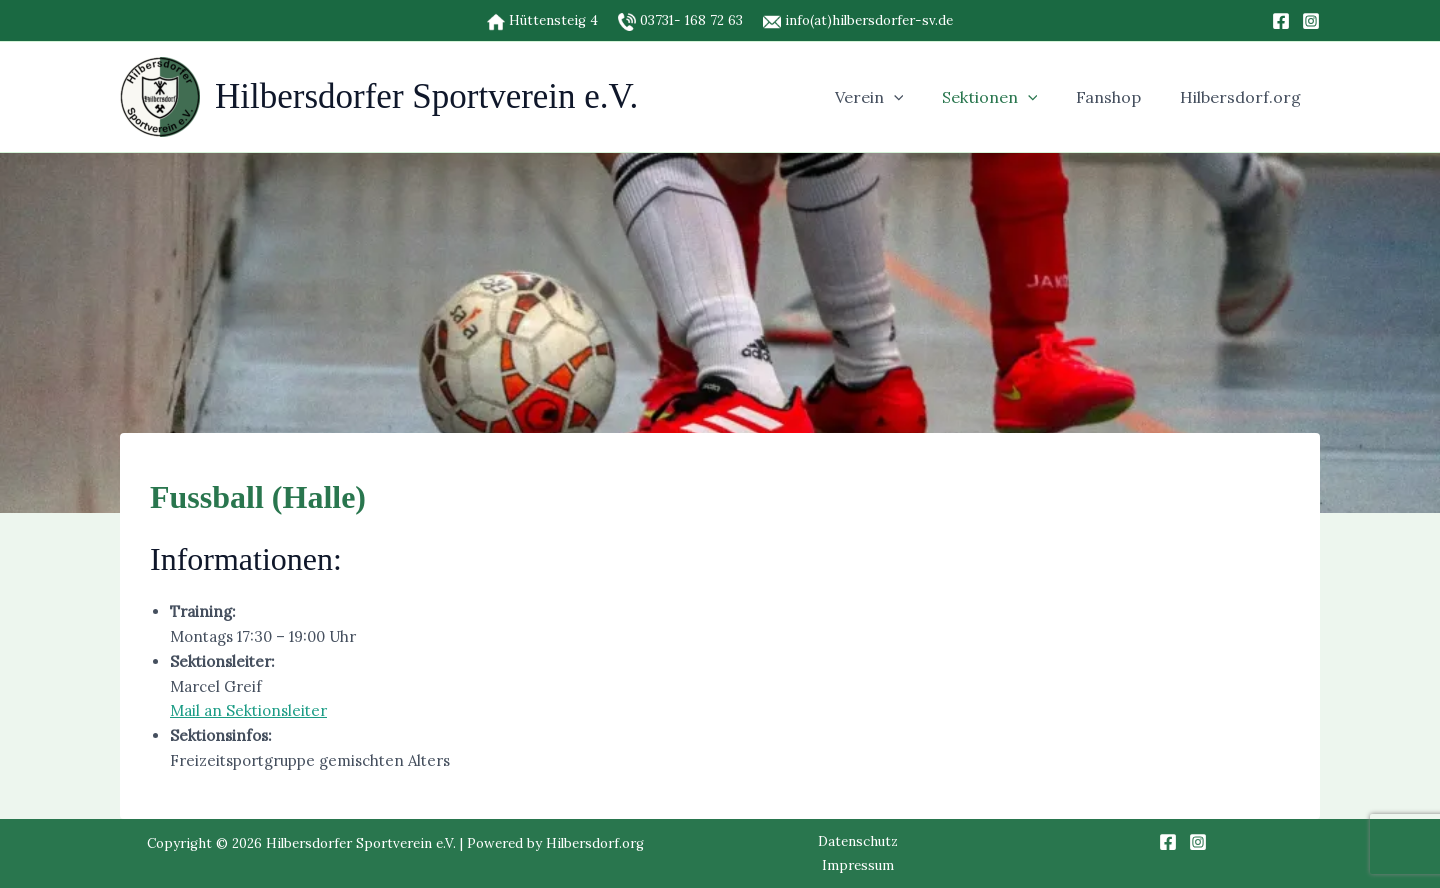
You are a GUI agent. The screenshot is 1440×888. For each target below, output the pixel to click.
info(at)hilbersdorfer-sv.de (858, 20)
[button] (917, 97)
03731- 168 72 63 (691, 20)
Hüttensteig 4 (551, 20)
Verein (892, 97)
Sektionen (1006, 97)
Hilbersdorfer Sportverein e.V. (426, 96)
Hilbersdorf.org (1243, 97)
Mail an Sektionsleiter (248, 710)
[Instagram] (1311, 21)
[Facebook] (1281, 21)
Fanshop (1118, 97)
